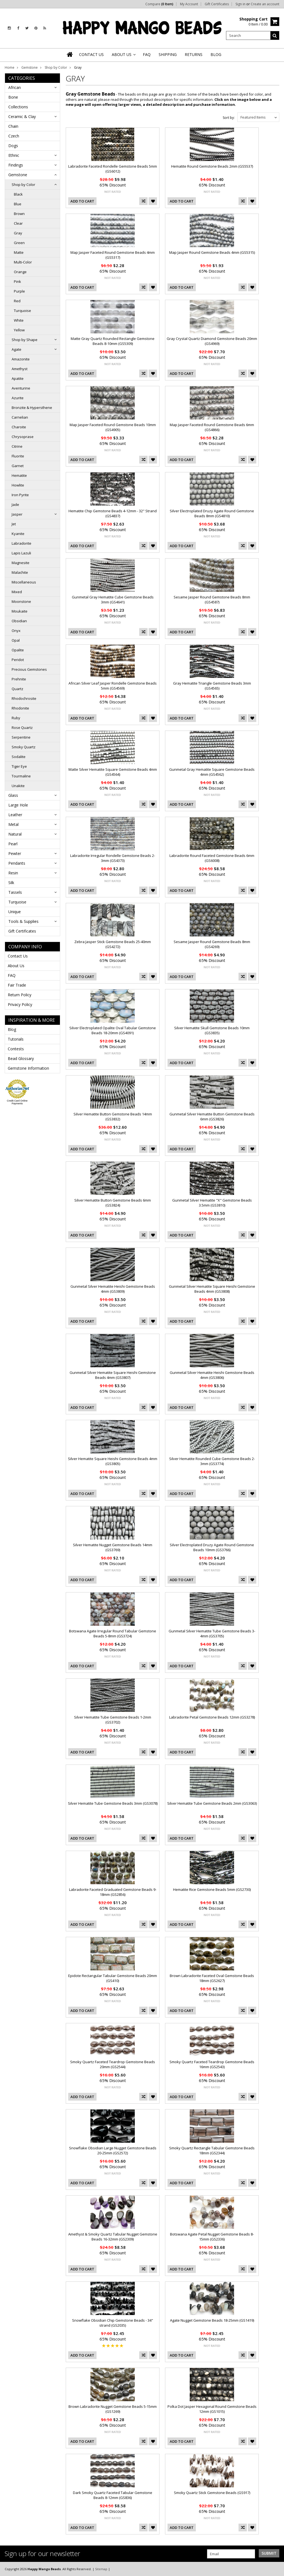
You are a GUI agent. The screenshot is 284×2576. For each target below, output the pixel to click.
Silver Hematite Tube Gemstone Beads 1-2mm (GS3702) (112, 1720)
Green (19, 242)
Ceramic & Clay (22, 116)
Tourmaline (21, 776)
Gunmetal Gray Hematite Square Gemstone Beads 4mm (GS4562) (212, 772)
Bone (13, 97)
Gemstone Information (28, 1068)
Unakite (18, 785)
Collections (18, 106)
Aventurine (21, 388)
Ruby (16, 717)
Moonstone (21, 601)
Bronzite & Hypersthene (32, 407)
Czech (13, 136)
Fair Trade (17, 985)
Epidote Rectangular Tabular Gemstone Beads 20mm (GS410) (112, 1978)
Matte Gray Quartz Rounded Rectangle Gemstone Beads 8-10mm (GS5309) (112, 341)
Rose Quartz (22, 727)
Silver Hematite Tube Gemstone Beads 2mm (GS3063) (212, 1803)
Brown (19, 213)
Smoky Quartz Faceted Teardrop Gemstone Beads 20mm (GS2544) (112, 2064)
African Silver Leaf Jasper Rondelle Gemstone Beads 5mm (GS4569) (113, 686)
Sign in (240, 4)
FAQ (12, 975)
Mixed (17, 591)
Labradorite (21, 543)
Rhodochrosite (24, 698)
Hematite (19, 475)
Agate (16, 349)
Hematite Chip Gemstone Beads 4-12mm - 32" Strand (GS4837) (113, 513)
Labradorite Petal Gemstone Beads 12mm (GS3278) (212, 1717)
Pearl (12, 843)
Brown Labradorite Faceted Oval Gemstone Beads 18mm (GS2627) (212, 1978)
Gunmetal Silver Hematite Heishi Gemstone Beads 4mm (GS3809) (112, 1289)
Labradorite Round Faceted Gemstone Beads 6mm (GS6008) (211, 858)
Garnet (18, 465)
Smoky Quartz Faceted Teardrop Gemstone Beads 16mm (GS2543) (211, 2064)
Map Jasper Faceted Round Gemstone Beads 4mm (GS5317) (112, 255)
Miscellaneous (24, 582)
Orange (20, 271)
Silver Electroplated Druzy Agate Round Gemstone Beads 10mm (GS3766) (212, 1547)
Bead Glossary (21, 1058)
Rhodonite (20, 708)
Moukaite (19, 611)
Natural (15, 834)
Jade (15, 504)
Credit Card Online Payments (17, 1102)
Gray (18, 233)
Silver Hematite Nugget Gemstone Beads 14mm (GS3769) (112, 1547)
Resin (13, 872)
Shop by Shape (24, 339)
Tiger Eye (19, 766)
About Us (16, 965)
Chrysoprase (23, 436)
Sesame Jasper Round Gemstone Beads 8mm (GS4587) (212, 600)
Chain (13, 126)
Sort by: (229, 117)
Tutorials (16, 1039)
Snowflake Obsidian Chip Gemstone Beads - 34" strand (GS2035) (112, 2323)
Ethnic (13, 155)
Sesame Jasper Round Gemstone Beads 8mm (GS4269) (212, 944)
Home (9, 67)
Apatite (18, 378)
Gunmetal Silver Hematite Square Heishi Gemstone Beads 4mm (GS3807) (113, 1375)
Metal (13, 824)
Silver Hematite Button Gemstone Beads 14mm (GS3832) (112, 1116)
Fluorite (18, 456)
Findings (15, 165)
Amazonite (21, 359)
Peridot (18, 659)
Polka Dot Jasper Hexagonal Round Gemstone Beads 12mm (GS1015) (212, 2409)
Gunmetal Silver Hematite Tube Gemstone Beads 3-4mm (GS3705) (212, 1633)
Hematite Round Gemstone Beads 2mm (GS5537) (212, 166)
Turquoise (22, 310)
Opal (16, 640)
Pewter (14, 853)
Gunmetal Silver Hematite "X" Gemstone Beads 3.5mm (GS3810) (212, 1203)
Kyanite (18, 533)
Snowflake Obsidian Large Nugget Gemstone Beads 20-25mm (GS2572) (112, 2150)
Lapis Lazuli (21, 552)
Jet (14, 523)
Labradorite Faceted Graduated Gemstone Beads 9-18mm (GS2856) (112, 1892)
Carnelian (20, 417)
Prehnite (19, 679)
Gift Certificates (217, 4)
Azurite (18, 397)
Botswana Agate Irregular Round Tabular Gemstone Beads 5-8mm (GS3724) (112, 1633)
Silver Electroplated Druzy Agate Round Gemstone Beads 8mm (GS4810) (212, 513)
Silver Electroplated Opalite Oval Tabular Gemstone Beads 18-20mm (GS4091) (112, 1030)
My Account (189, 4)
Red (17, 300)
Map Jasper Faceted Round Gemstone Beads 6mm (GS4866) (212, 427)
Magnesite (20, 562)
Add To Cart (82, 201)
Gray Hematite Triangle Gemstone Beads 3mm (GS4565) (212, 686)
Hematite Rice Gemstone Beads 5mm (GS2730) (212, 1889)
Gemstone (29, 67)
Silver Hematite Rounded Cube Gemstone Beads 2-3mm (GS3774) (212, 1461)
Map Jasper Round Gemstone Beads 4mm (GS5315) (212, 252)
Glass (13, 795)
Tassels (15, 892)
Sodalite (19, 756)
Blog (12, 1029)
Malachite (20, 572)
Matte (19, 252)
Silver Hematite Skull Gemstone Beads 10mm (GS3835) (212, 1030)
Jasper (17, 514)
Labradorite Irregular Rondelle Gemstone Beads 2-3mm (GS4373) (112, 858)
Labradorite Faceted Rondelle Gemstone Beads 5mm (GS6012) (112, 169)
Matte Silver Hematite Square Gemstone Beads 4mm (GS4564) (113, 772)
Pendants (16, 863)
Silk (11, 882)
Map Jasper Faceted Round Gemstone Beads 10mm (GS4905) (113, 427)
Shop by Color (56, 67)
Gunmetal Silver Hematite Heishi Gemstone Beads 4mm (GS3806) (212, 1375)
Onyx (16, 630)
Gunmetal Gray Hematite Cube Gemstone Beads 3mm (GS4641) (113, 600)
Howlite (18, 485)
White (19, 320)
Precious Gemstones (29, 669)
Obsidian (19, 620)
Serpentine (21, 737)
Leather (15, 814)
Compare (159, 4)
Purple (19, 291)
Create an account (265, 4)
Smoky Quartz (24, 746)
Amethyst (19, 368)
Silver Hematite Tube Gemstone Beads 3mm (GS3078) (113, 1803)
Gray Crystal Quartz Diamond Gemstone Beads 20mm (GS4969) (212, 341)
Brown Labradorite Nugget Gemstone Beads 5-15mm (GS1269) (113, 2409)
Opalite (18, 649)
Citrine (17, 446)
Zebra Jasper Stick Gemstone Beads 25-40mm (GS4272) (112, 944)
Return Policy (19, 994)
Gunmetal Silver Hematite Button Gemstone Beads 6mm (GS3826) (212, 1116)
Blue (17, 203)
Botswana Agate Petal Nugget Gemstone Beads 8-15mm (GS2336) (212, 2237)
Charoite (19, 426)
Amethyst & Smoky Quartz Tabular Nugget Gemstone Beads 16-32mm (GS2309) (112, 2237)
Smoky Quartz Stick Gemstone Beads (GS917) (212, 2492)
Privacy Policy (20, 1004)
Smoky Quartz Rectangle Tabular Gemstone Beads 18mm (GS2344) (212, 2150)
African (14, 87)
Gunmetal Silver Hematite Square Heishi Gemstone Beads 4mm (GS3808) (212, 1289)
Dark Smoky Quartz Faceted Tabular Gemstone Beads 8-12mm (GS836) (112, 2495)
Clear (18, 223)
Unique (14, 911)
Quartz (17, 688)
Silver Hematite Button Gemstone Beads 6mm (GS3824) (112, 1203)
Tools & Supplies (23, 921)
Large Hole (18, 805)
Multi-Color (23, 262)
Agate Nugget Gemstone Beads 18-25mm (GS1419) (212, 2320)
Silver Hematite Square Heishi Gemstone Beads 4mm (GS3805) (112, 1461)
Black (18, 194)
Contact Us (18, 956)
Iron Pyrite (20, 494)
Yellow (19, 329)
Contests (16, 1048)
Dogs (13, 145)
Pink (17, 281)
